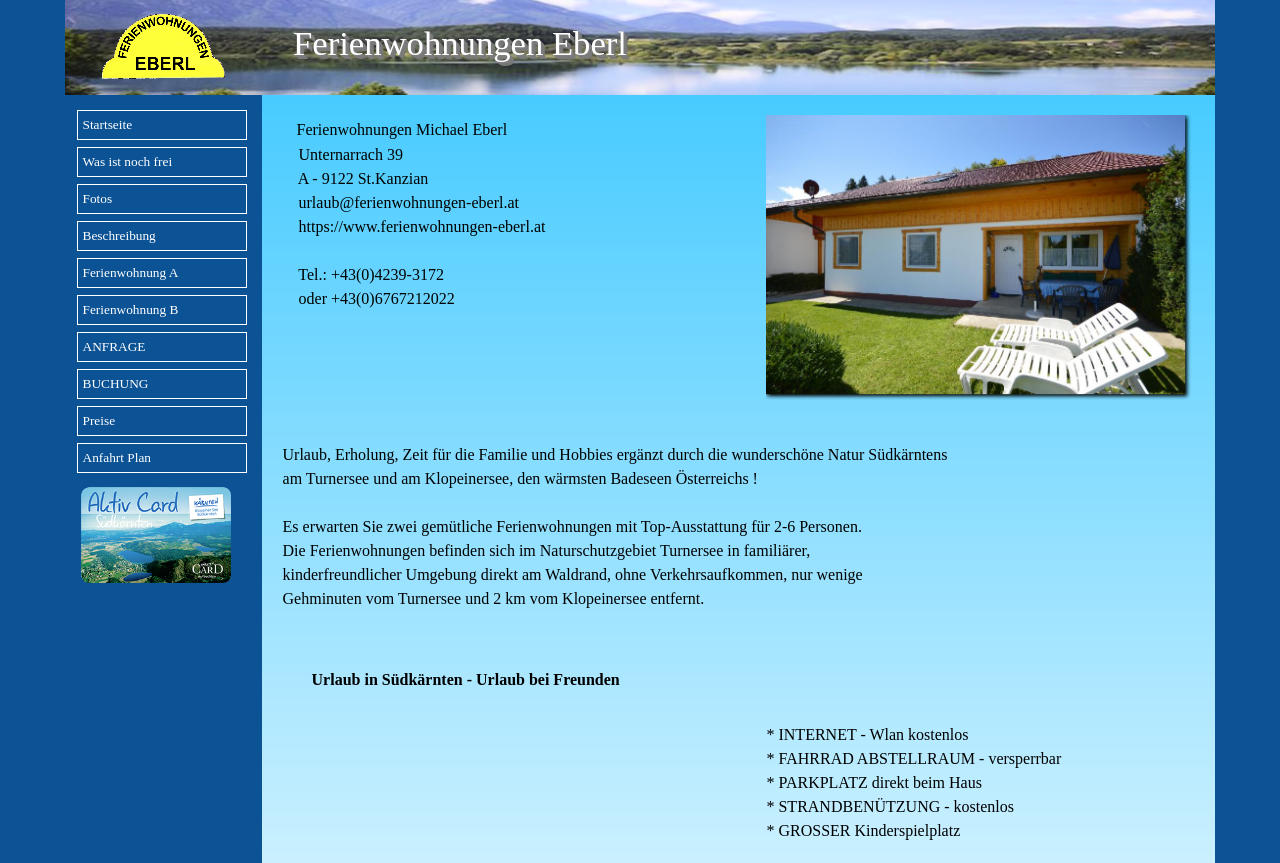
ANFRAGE (114, 346)
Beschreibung (119, 235)
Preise (99, 420)
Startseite (108, 124)
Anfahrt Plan (117, 457)
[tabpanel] (505, 213)
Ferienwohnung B (131, 309)
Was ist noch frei (128, 161)
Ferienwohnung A (131, 272)
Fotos (98, 198)
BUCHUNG (116, 383)
